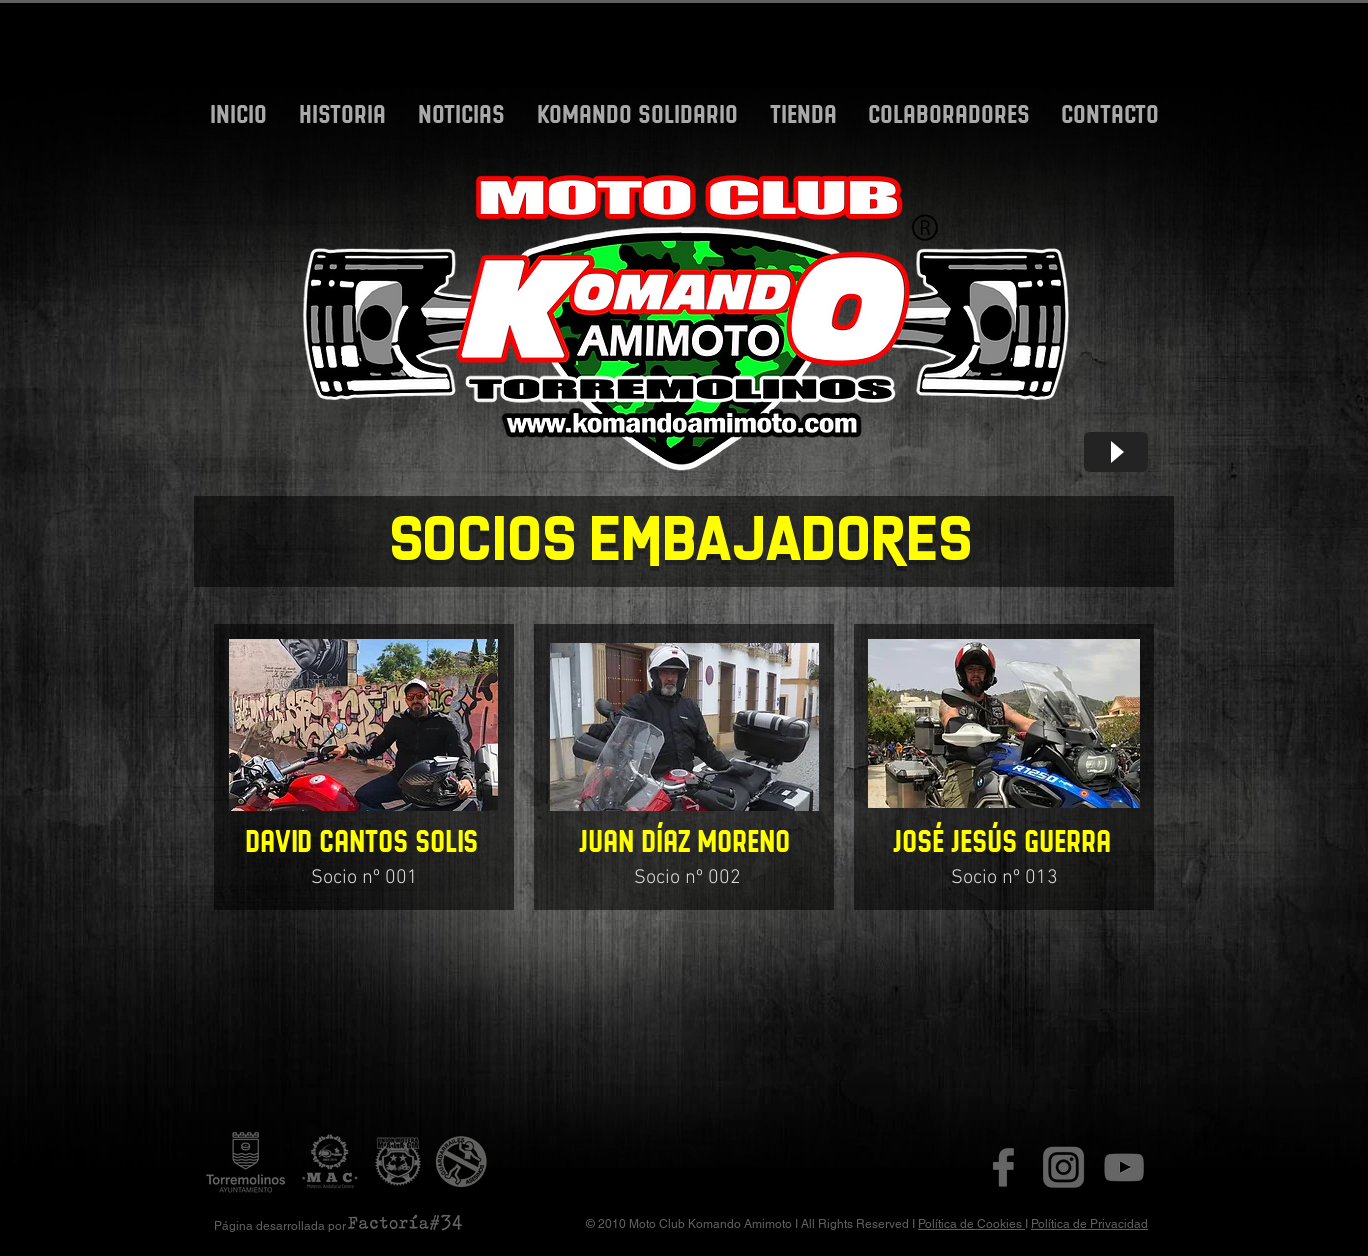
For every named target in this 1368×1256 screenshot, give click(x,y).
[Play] (1116, 452)
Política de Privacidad (1089, 1224)
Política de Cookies (971, 1224)
